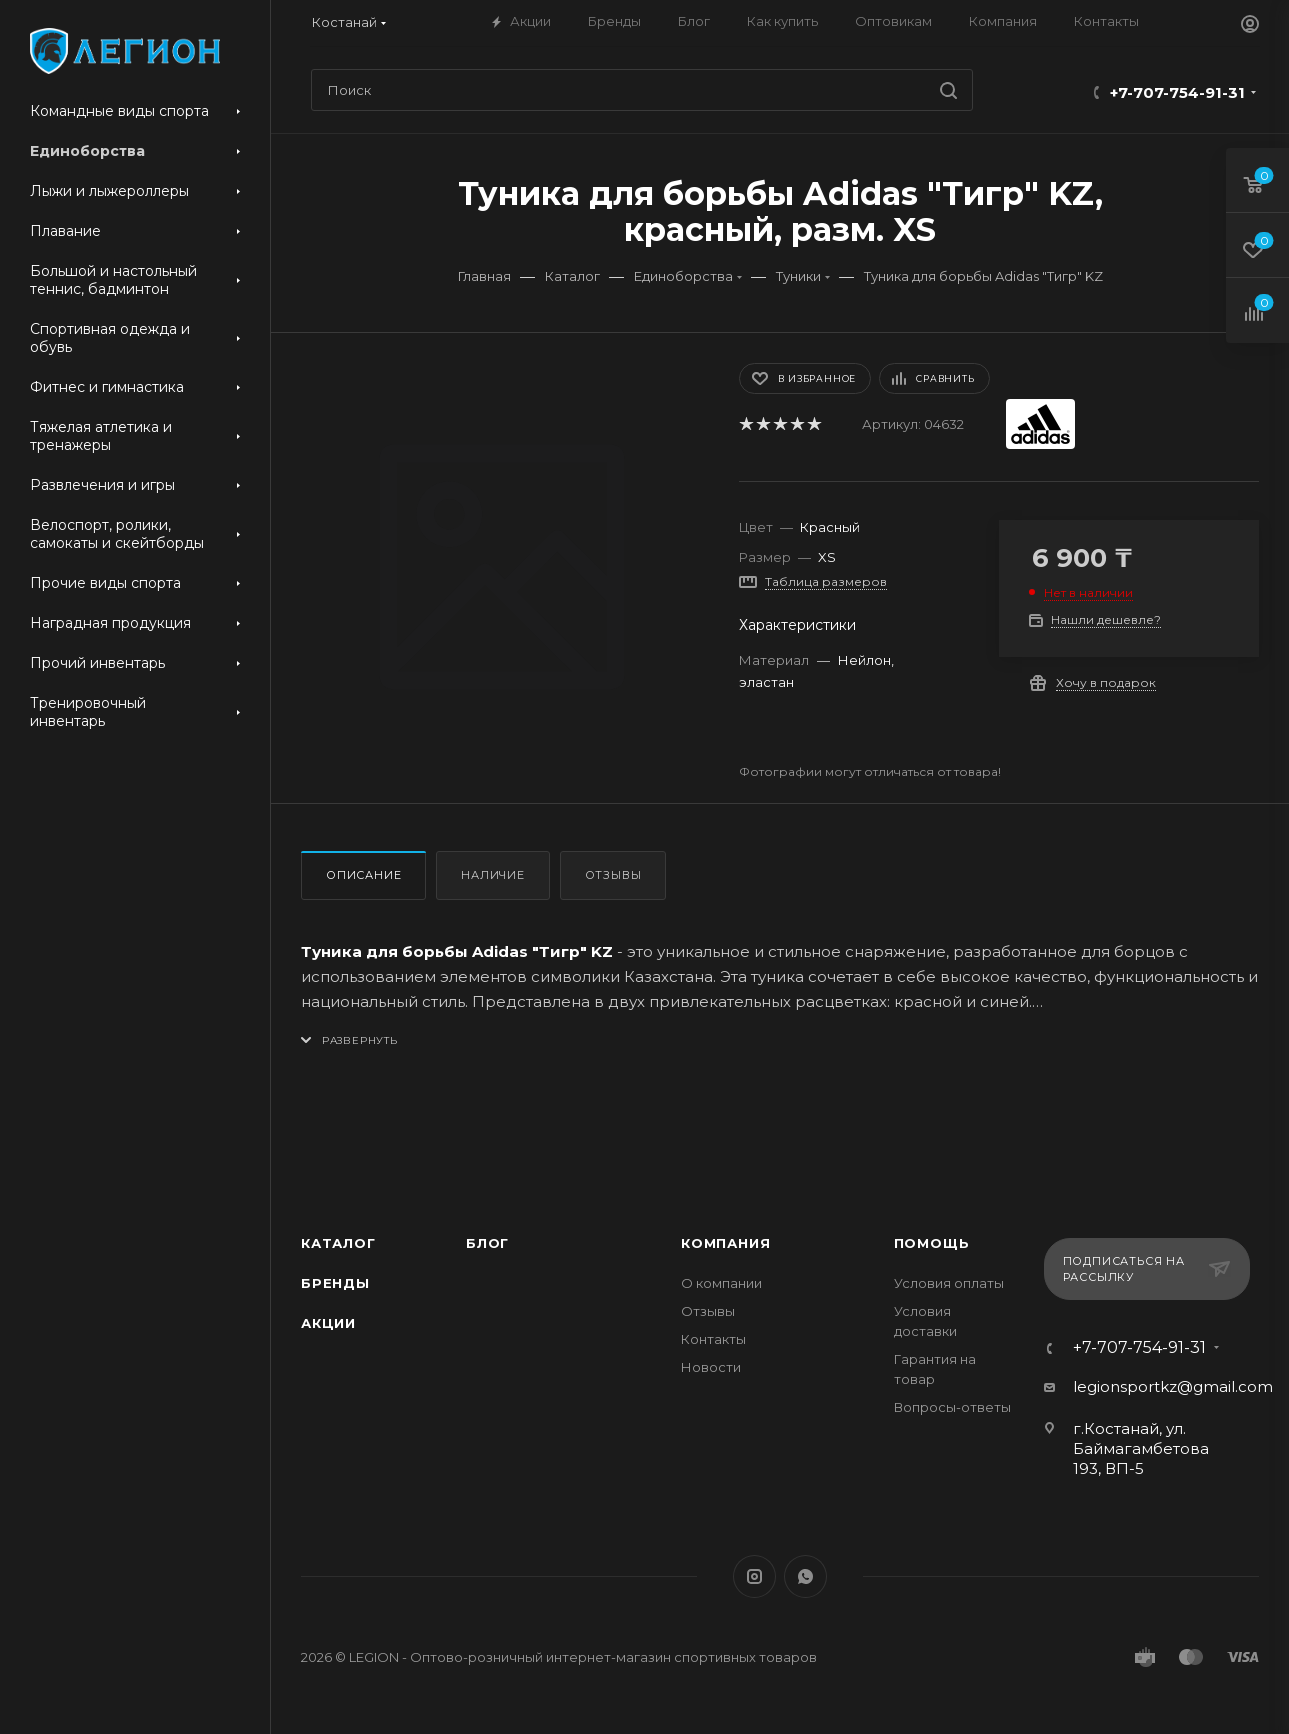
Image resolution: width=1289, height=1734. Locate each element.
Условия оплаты (949, 1283)
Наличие (493, 875)
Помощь (932, 1243)
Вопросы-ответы (952, 1407)
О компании (721, 1283)
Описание (363, 875)
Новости (711, 1367)
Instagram (754, 1576)
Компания (725, 1243)
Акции (328, 1323)
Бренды (335, 1283)
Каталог (338, 1243)
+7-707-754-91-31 (1177, 92)
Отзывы (613, 875)
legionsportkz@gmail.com (1173, 1386)
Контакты (713, 1339)
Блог (487, 1243)
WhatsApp (805, 1576)
